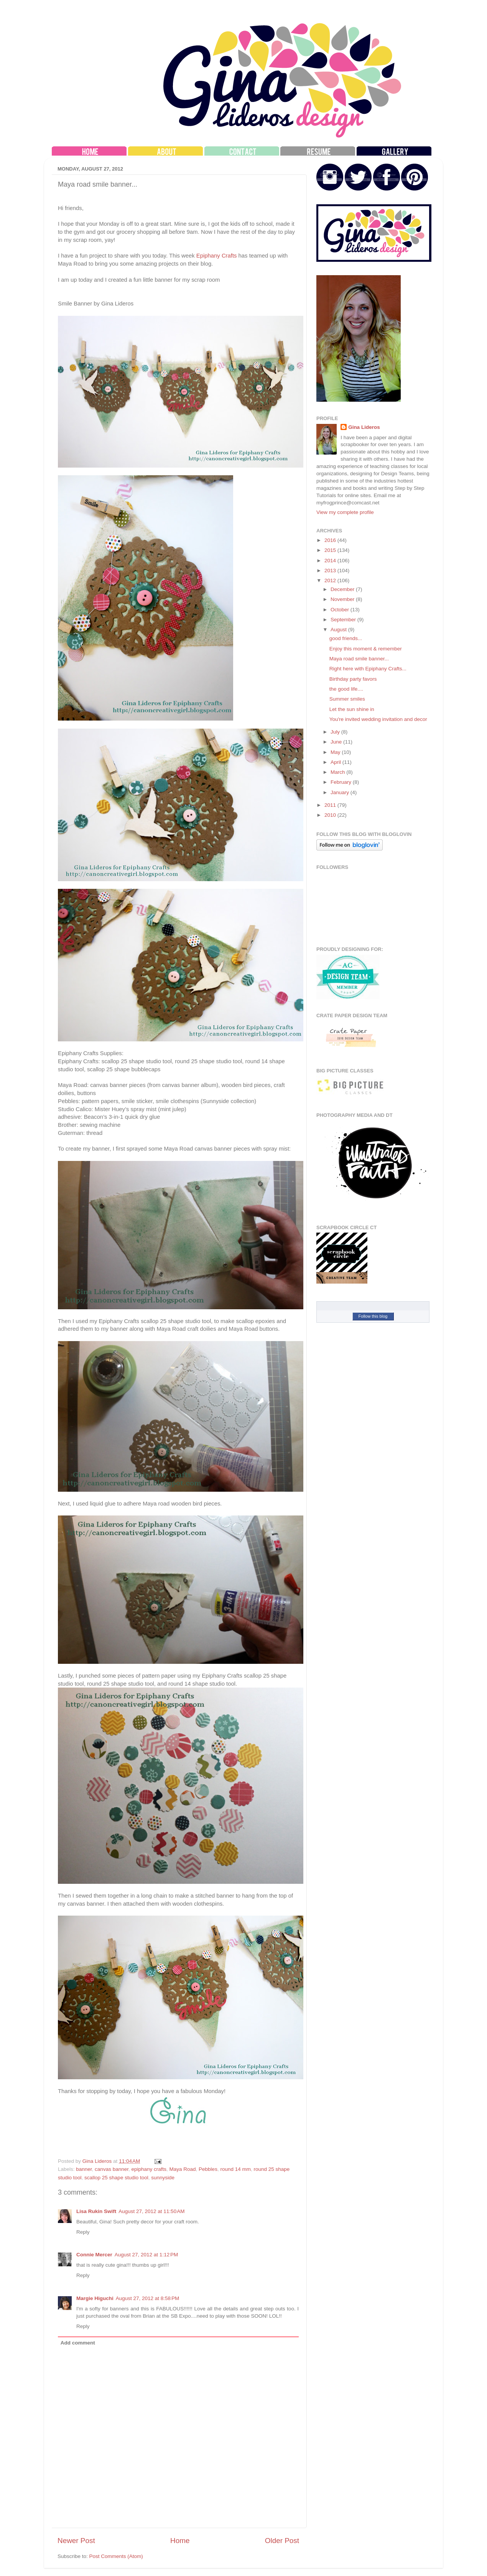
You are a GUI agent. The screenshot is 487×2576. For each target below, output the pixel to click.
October (340, 609)
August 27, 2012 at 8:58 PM (147, 2298)
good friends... (345, 638)
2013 (330, 570)
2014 (330, 560)
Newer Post (76, 2541)
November (343, 599)
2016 (330, 540)
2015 (330, 550)
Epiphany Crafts (216, 256)
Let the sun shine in (351, 709)
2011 (330, 805)
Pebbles (208, 2169)
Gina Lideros (364, 427)
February (342, 782)
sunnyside (162, 2177)
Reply (83, 2232)
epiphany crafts (148, 2169)
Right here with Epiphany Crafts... (367, 669)
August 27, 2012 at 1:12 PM (146, 2254)
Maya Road (182, 2169)
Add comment (78, 2343)
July (336, 732)
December (343, 589)
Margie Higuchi (95, 2298)
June (337, 742)
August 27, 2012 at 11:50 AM (151, 2211)
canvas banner (111, 2169)
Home (179, 2541)
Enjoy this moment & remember (365, 649)
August (339, 629)
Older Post (282, 2541)
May (336, 752)
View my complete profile (345, 512)
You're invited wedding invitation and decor (378, 719)
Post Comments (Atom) (116, 2556)
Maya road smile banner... (359, 659)
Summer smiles (347, 699)
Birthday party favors (353, 679)
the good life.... (346, 689)
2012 (330, 580)
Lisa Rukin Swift (96, 2211)
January (340, 792)
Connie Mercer (94, 2254)
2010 (330, 815)
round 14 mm (235, 2169)
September (344, 619)
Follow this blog (373, 1316)
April (336, 762)
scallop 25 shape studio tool (116, 2177)
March (338, 772)
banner (84, 2169)
